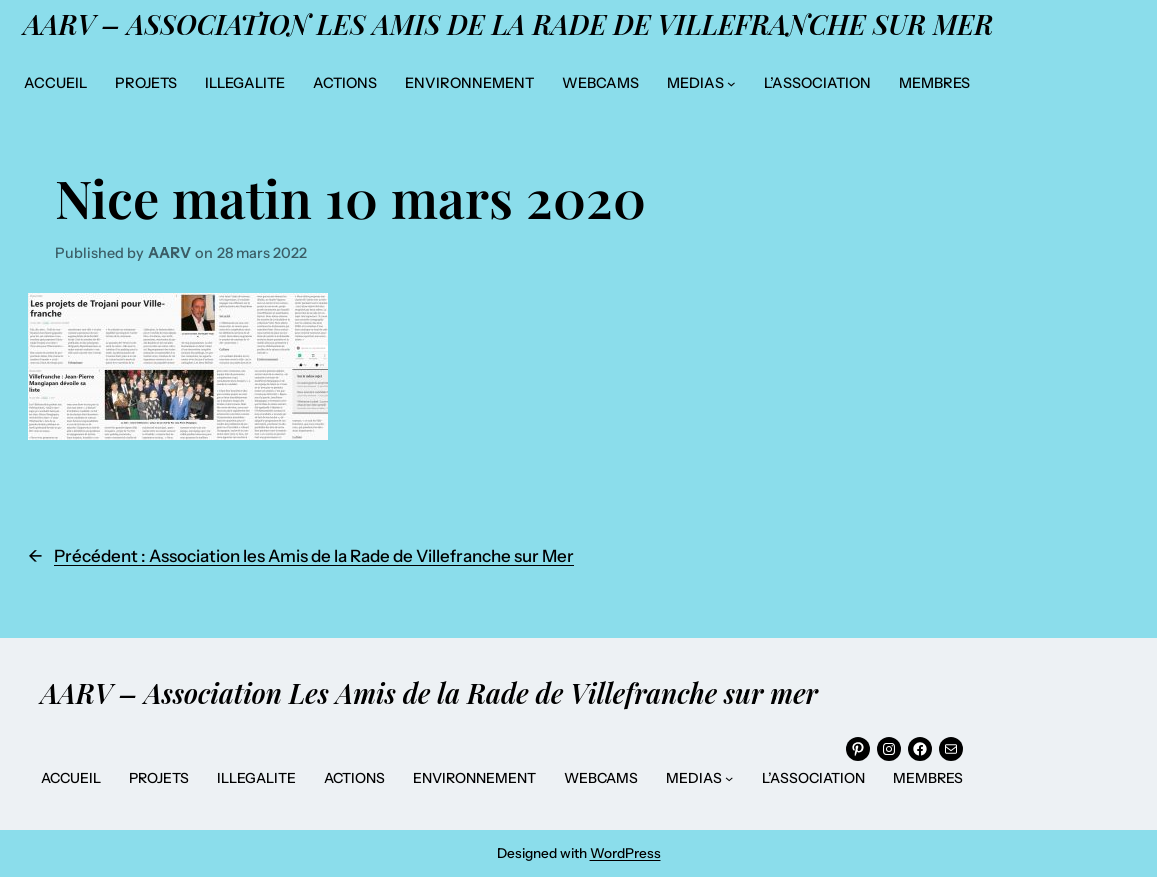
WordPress (625, 853)
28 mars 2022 (262, 253)
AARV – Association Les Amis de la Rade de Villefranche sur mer (509, 24)
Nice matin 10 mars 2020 (350, 197)
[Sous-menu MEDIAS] (731, 83)
